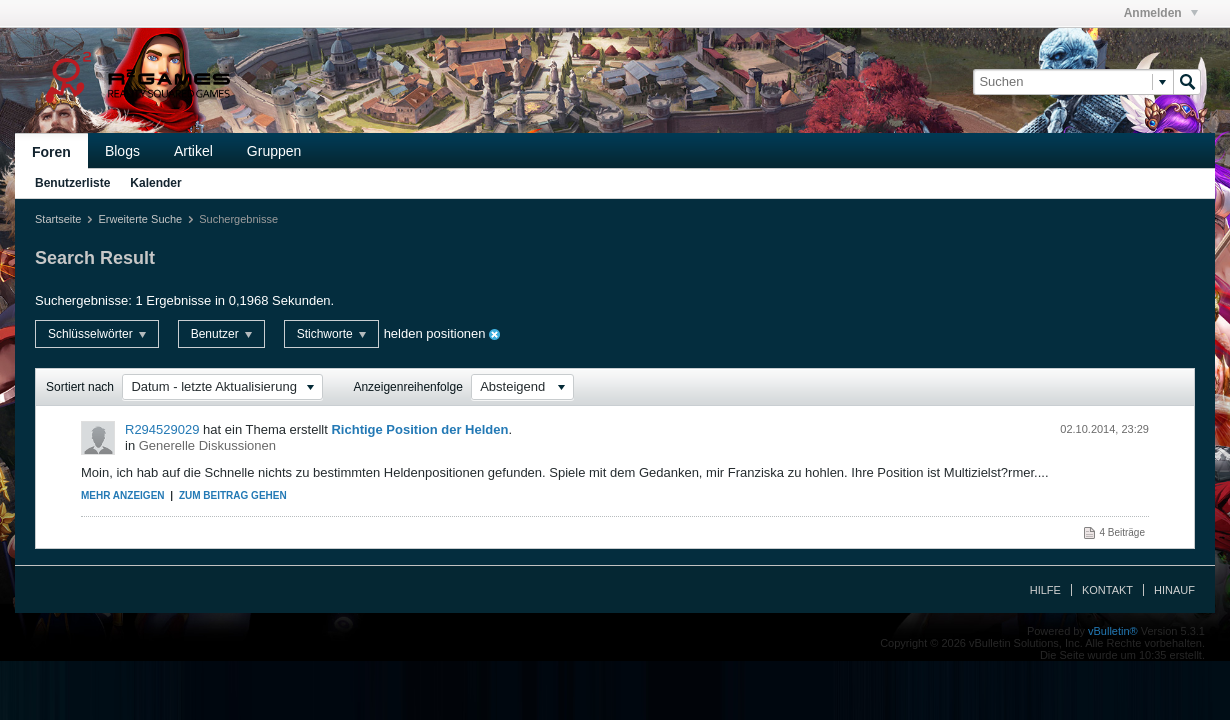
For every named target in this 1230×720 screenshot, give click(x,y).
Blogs (122, 151)
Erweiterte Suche (140, 219)
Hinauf (1174, 590)
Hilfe (1045, 590)
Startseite (58, 219)
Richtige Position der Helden (419, 429)
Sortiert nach (80, 387)
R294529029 (162, 429)
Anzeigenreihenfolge (407, 387)
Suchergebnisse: (83, 300)
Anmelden (1161, 13)
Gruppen (274, 151)
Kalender (155, 183)
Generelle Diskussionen (207, 445)
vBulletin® (1113, 631)
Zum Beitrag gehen (233, 495)
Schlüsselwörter (97, 334)
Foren (51, 152)
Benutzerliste (72, 183)
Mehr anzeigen (123, 495)
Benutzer (221, 334)
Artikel (193, 151)
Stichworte (331, 334)
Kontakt (1107, 590)
